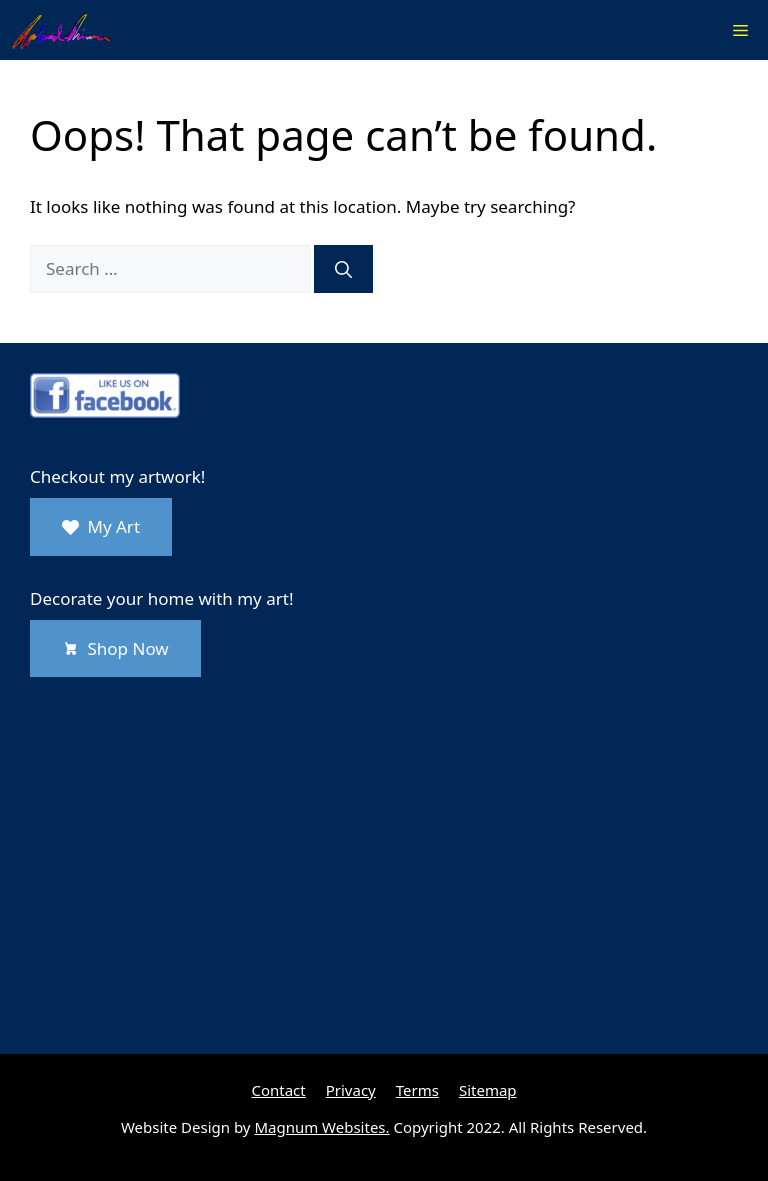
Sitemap (488, 1090)
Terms (417, 1090)
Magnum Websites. (321, 1127)
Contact (278, 1090)
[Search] (343, 269)
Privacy (351, 1090)
